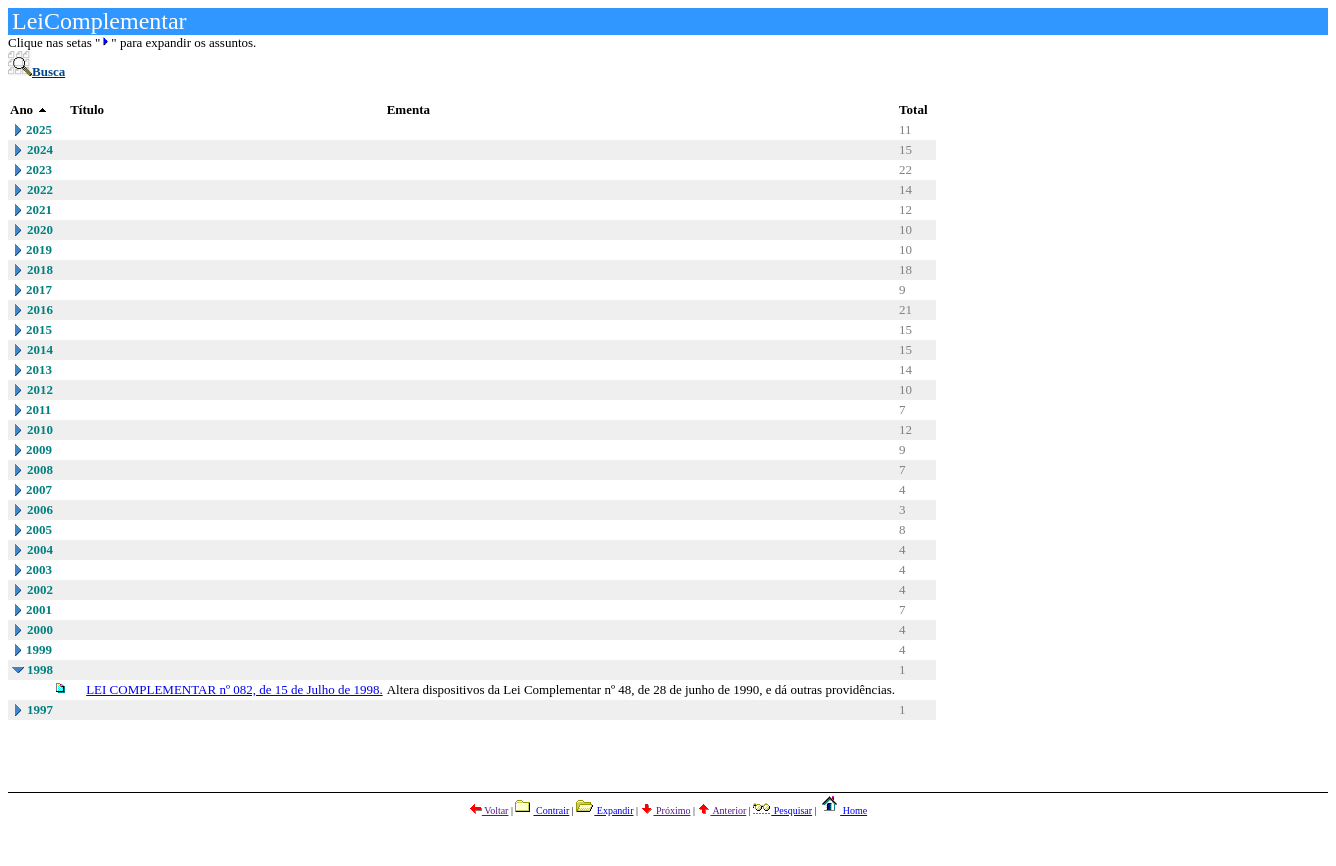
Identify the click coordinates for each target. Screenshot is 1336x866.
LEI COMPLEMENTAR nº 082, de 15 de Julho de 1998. (234, 689)
